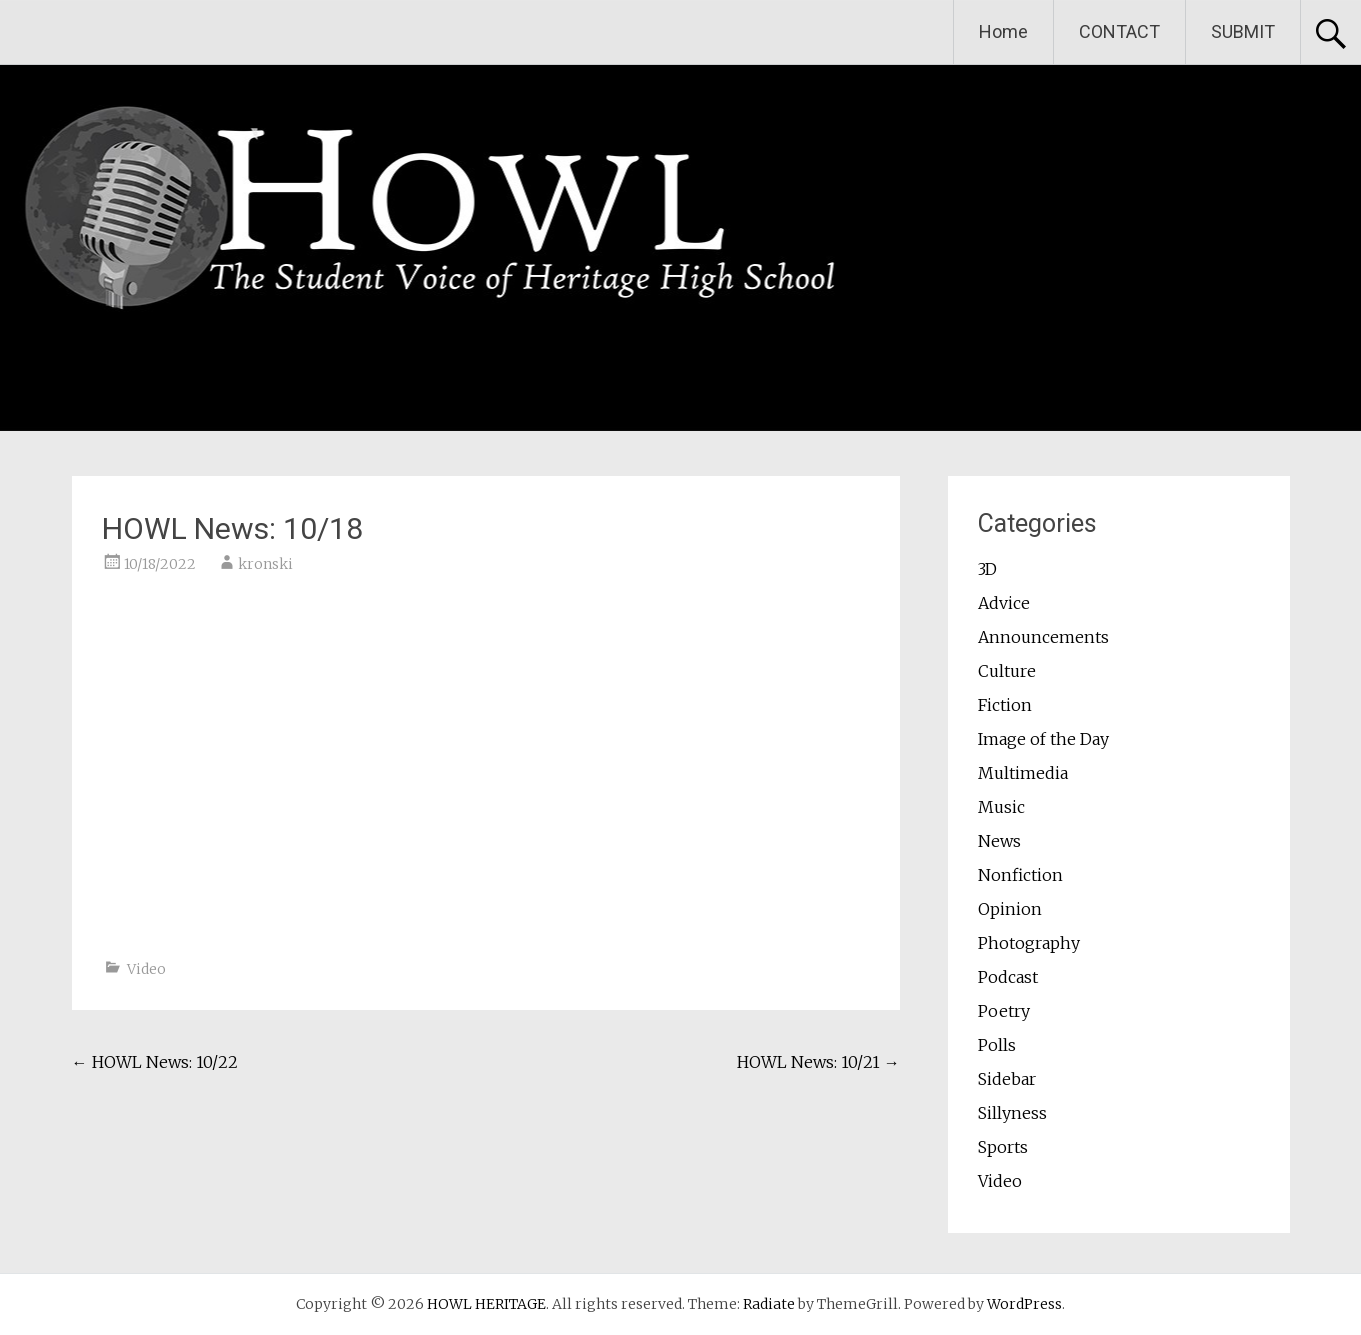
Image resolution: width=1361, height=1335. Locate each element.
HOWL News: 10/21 (818, 1062)
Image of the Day (1043, 739)
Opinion (1010, 909)
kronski (265, 564)
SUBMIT (1243, 31)
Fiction (1005, 705)
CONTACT (1119, 31)
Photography (1029, 943)
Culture (1007, 671)
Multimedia (1023, 773)
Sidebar (1007, 1079)
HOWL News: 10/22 (155, 1062)
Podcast (1008, 977)
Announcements (1043, 637)
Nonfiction (1020, 875)
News (999, 841)
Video (146, 969)
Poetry (1004, 1011)
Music (1001, 807)
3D (987, 569)
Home (1003, 31)
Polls (997, 1045)
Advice (1004, 603)
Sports (1003, 1147)
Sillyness (1012, 1113)
